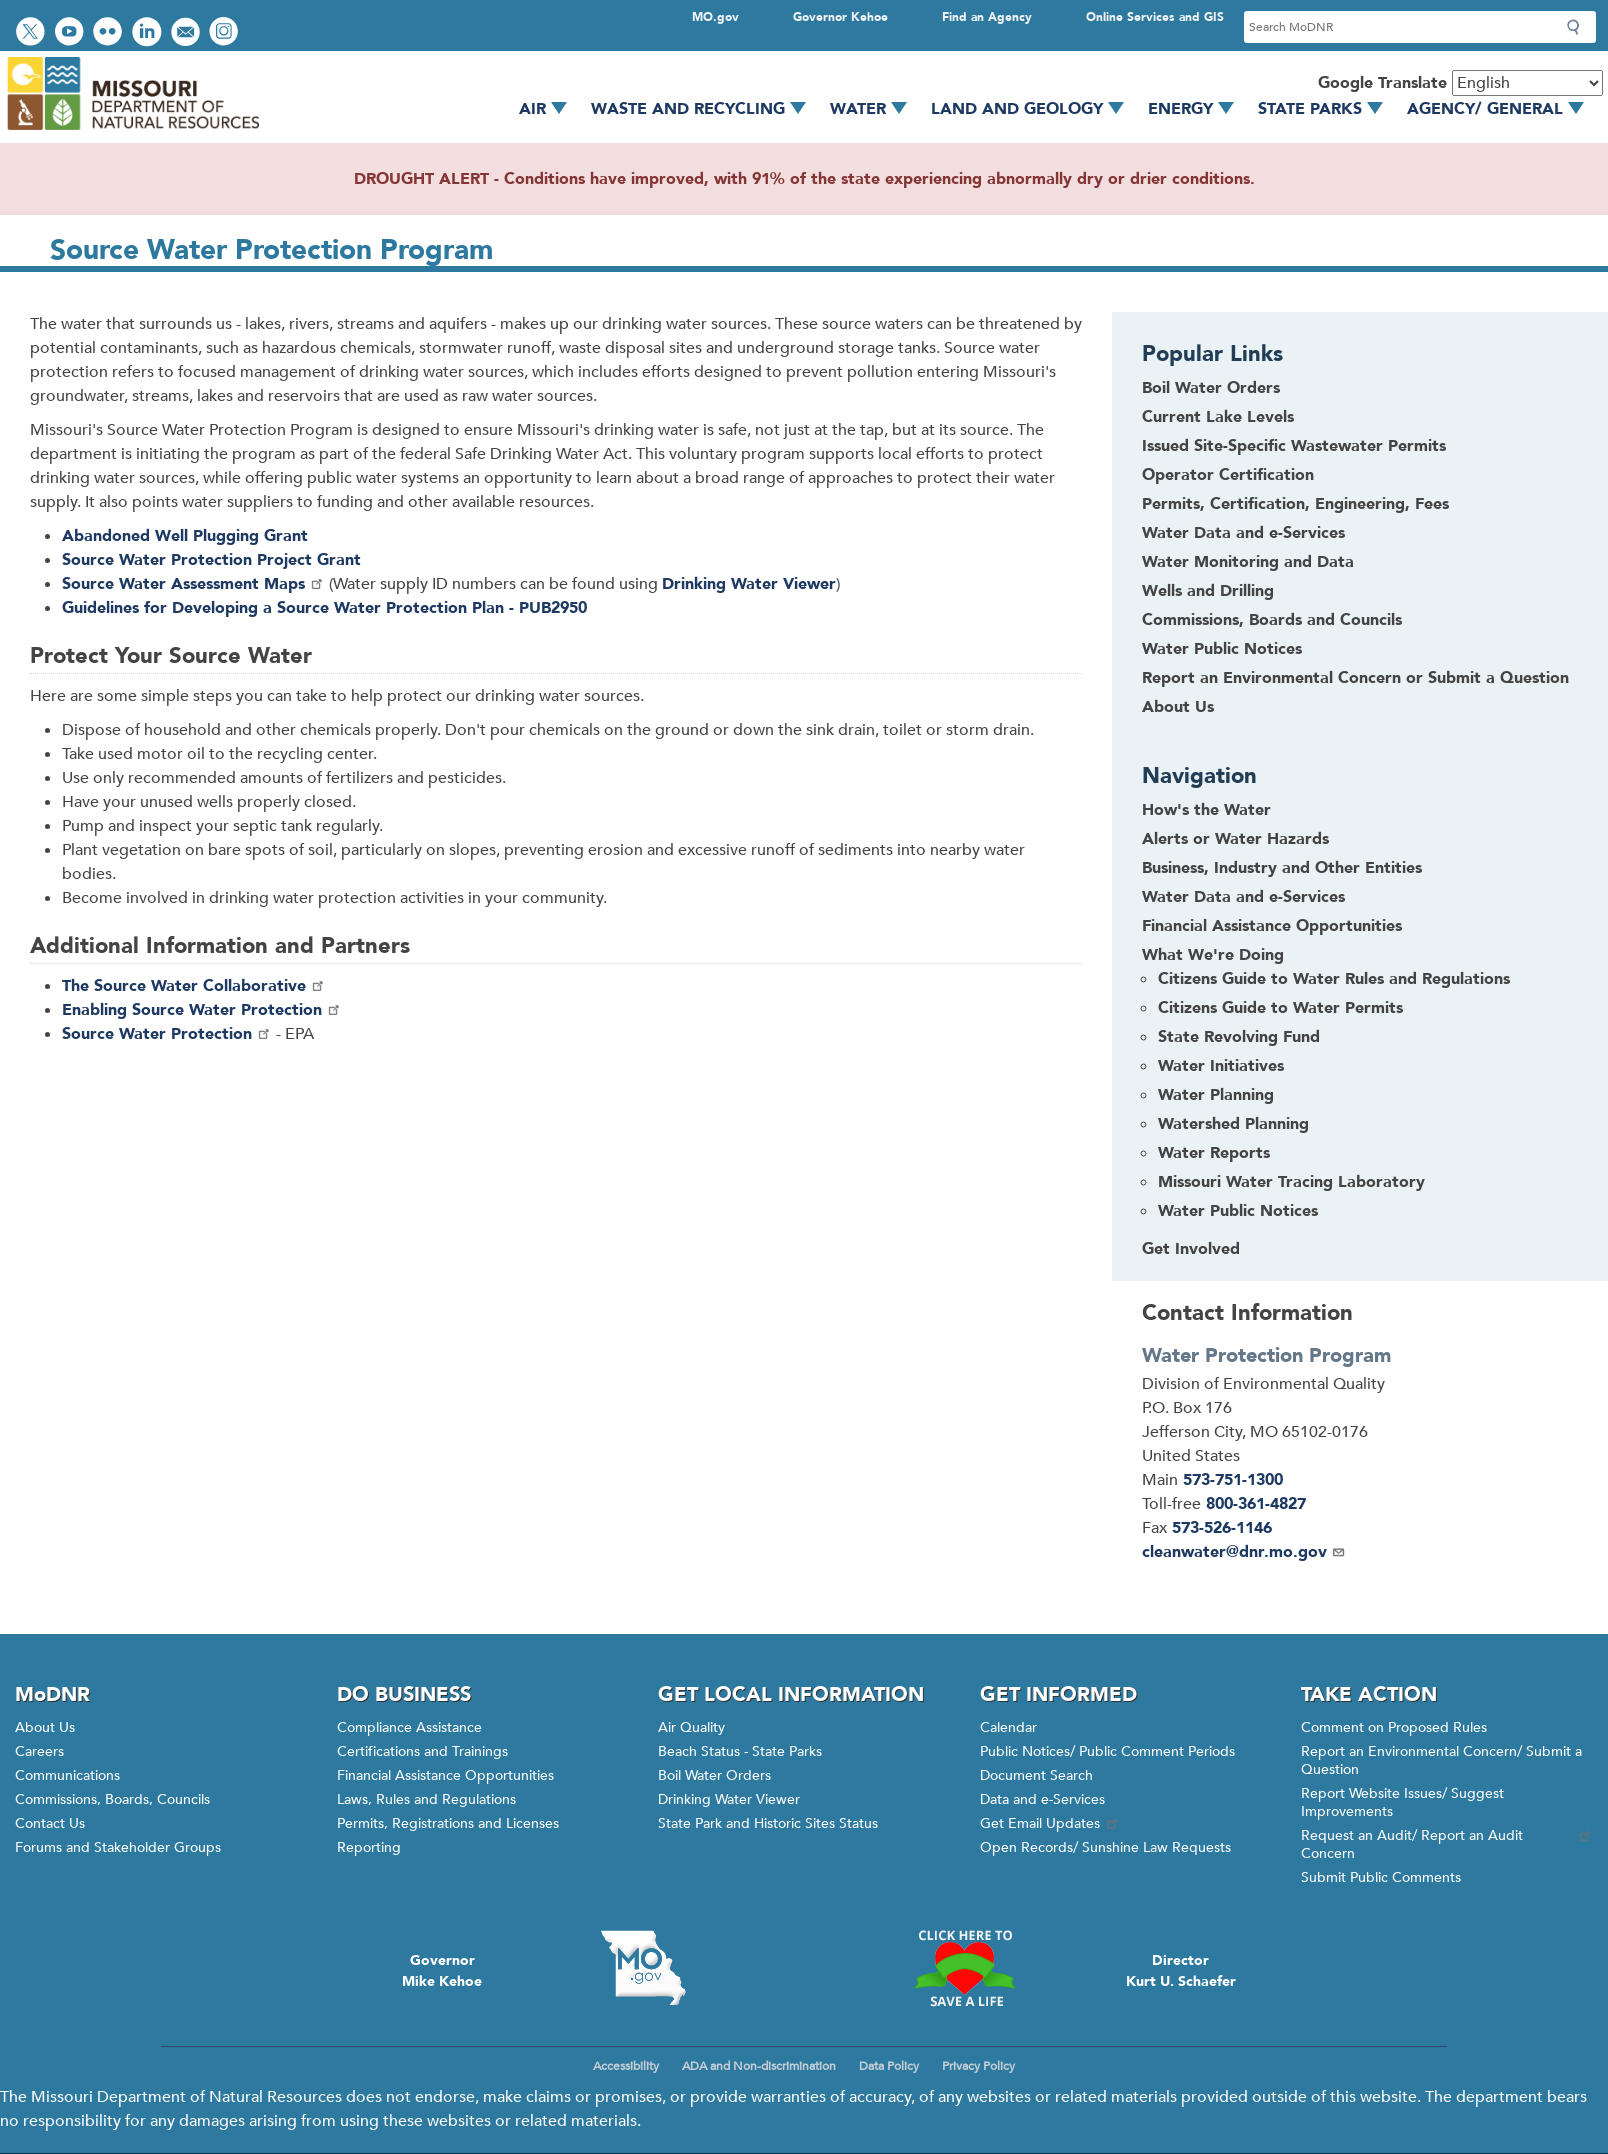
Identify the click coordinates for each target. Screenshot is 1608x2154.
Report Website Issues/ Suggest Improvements (1402, 1802)
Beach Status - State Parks (740, 1751)
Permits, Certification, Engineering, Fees (1295, 504)
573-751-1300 (1233, 1480)
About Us (1178, 707)
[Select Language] (1527, 83)
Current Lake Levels (1218, 417)
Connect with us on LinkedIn (149, 33)
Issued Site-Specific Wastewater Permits (1294, 446)
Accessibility (626, 2066)
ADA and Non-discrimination (759, 2066)
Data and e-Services (1042, 1799)
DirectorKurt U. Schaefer (1181, 1971)
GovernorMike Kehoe (442, 1971)
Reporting (369, 1847)
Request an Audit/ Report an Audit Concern (1447, 1844)
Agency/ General (1502, 109)
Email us (187, 33)
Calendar (1008, 1727)
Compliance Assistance (409, 1727)
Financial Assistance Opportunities (445, 1775)
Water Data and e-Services (1243, 533)
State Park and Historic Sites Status (768, 1823)
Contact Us (50, 1823)
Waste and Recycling (705, 109)
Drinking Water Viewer (729, 1799)
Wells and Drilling (1208, 591)
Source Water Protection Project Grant (211, 560)
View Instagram (226, 33)
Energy (1198, 109)
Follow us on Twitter (33, 33)
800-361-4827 (1256, 1504)
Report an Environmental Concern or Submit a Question (1355, 678)
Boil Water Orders (1211, 388)
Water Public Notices (1222, 649)
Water (875, 109)
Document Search (1036, 1775)
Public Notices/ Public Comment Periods (1107, 1751)
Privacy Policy (978, 2066)
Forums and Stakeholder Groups (118, 1847)
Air (550, 109)
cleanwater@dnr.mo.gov (1244, 1552)
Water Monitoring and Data (1248, 562)
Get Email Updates (1050, 1823)
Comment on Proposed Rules (1394, 1727)
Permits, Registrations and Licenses (448, 1823)
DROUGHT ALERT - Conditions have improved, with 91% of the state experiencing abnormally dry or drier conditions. (804, 179)
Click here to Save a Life (965, 1968)
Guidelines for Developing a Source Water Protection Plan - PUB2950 (324, 608)
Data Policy (889, 2066)
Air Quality (691, 1727)
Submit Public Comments (1381, 1877)
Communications (67, 1775)
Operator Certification (1228, 475)
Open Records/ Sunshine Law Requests (1105, 1847)
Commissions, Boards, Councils (112, 1799)
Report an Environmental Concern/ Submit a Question (1441, 1760)
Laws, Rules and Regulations (426, 1799)
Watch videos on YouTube (71, 33)
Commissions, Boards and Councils (1272, 620)
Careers (39, 1751)
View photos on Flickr (110, 33)
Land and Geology (1034, 109)
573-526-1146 (1222, 1528)
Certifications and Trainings (422, 1751)
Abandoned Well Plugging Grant (185, 536)
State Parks (1327, 109)
